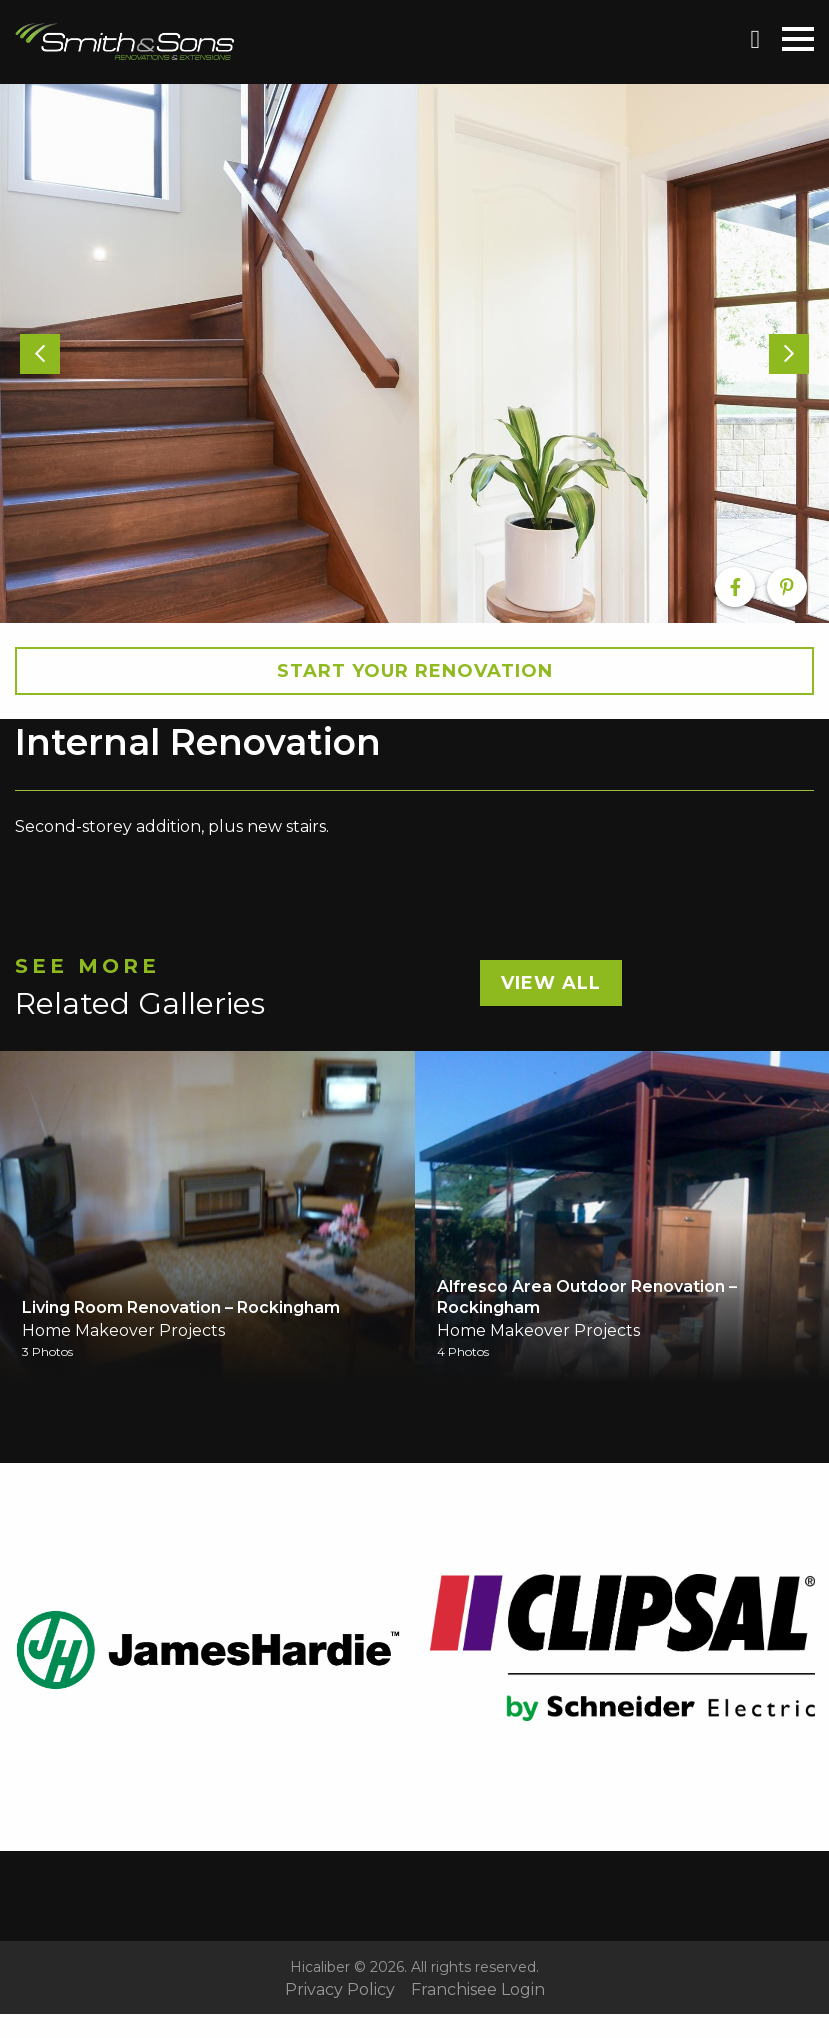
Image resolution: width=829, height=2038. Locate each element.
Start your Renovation (415, 671)
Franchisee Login (478, 1990)
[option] (414, 353)
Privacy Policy (340, 1990)
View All (551, 983)
